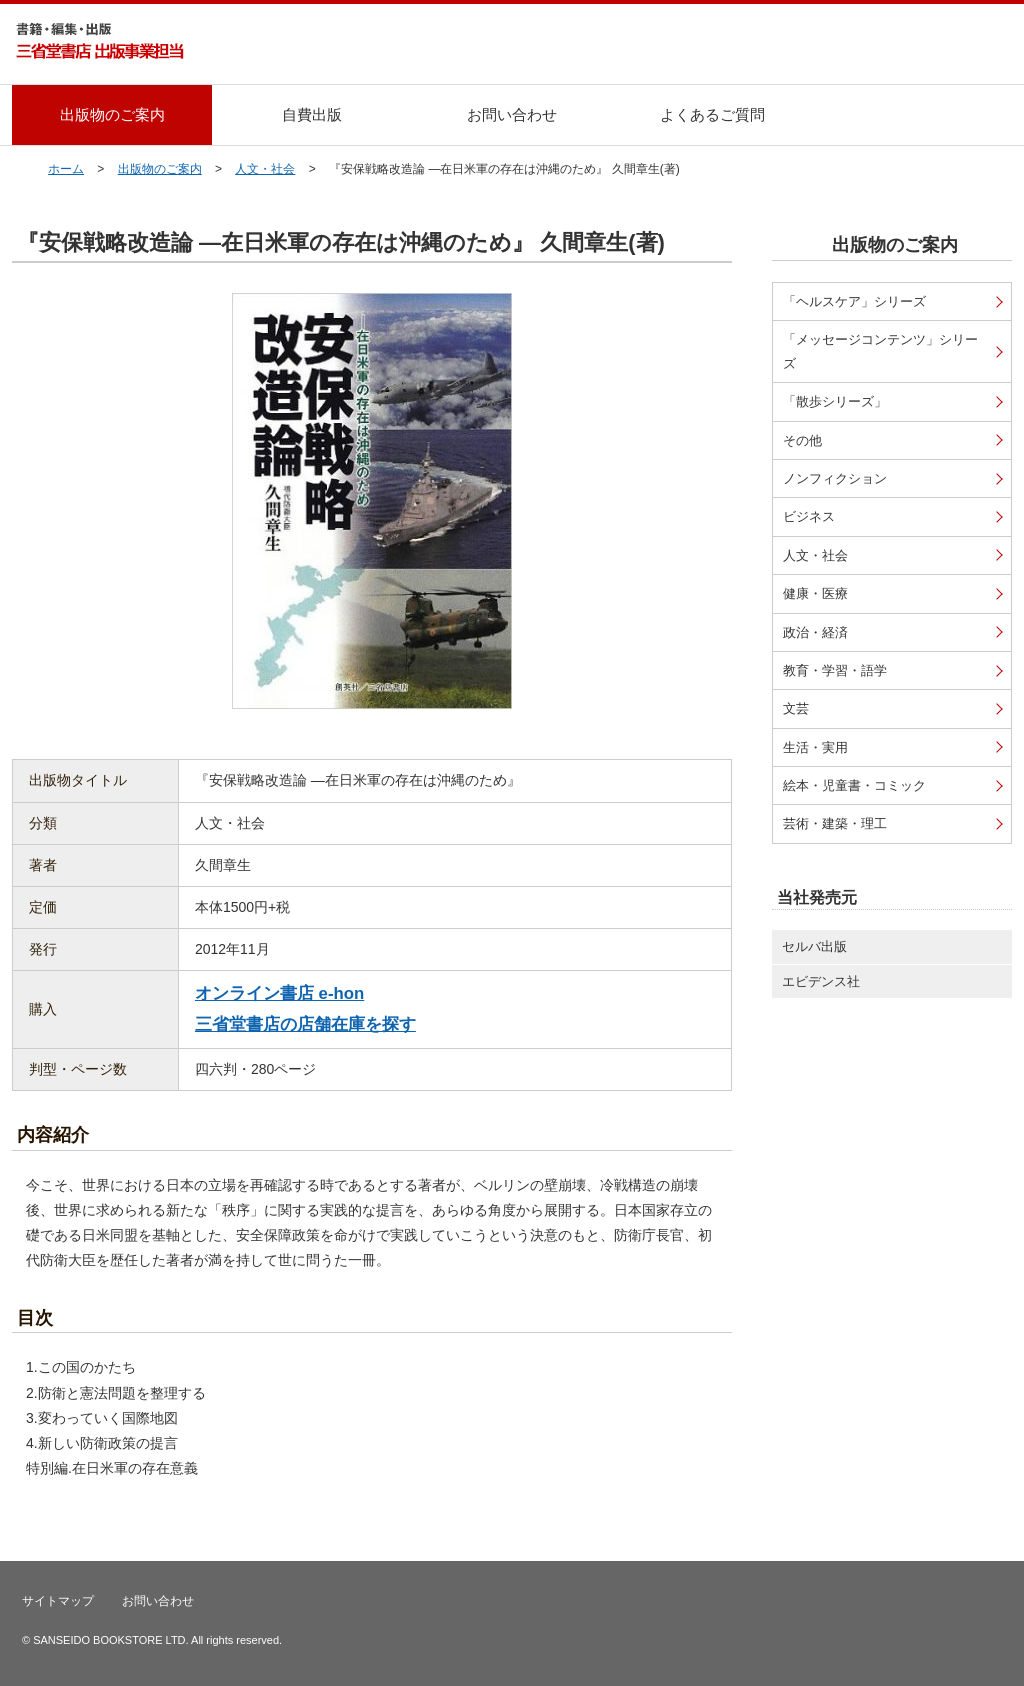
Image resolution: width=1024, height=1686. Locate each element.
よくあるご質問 (712, 114)
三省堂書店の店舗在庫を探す (305, 1024)
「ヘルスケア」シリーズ (854, 301)
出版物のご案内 (112, 114)
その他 (802, 440)
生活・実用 (815, 747)
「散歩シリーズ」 (835, 401)
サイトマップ (58, 1601)
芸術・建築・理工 (835, 823)
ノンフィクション (835, 478)
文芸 (796, 708)
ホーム (66, 169)
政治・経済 (815, 632)
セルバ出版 (814, 946)
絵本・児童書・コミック (854, 785)
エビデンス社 (821, 981)
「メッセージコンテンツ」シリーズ (880, 351)
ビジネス (809, 516)
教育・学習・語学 (835, 670)
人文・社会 (265, 169)
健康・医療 (815, 593)
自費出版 (312, 114)
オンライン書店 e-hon (279, 993)
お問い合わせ (512, 114)
